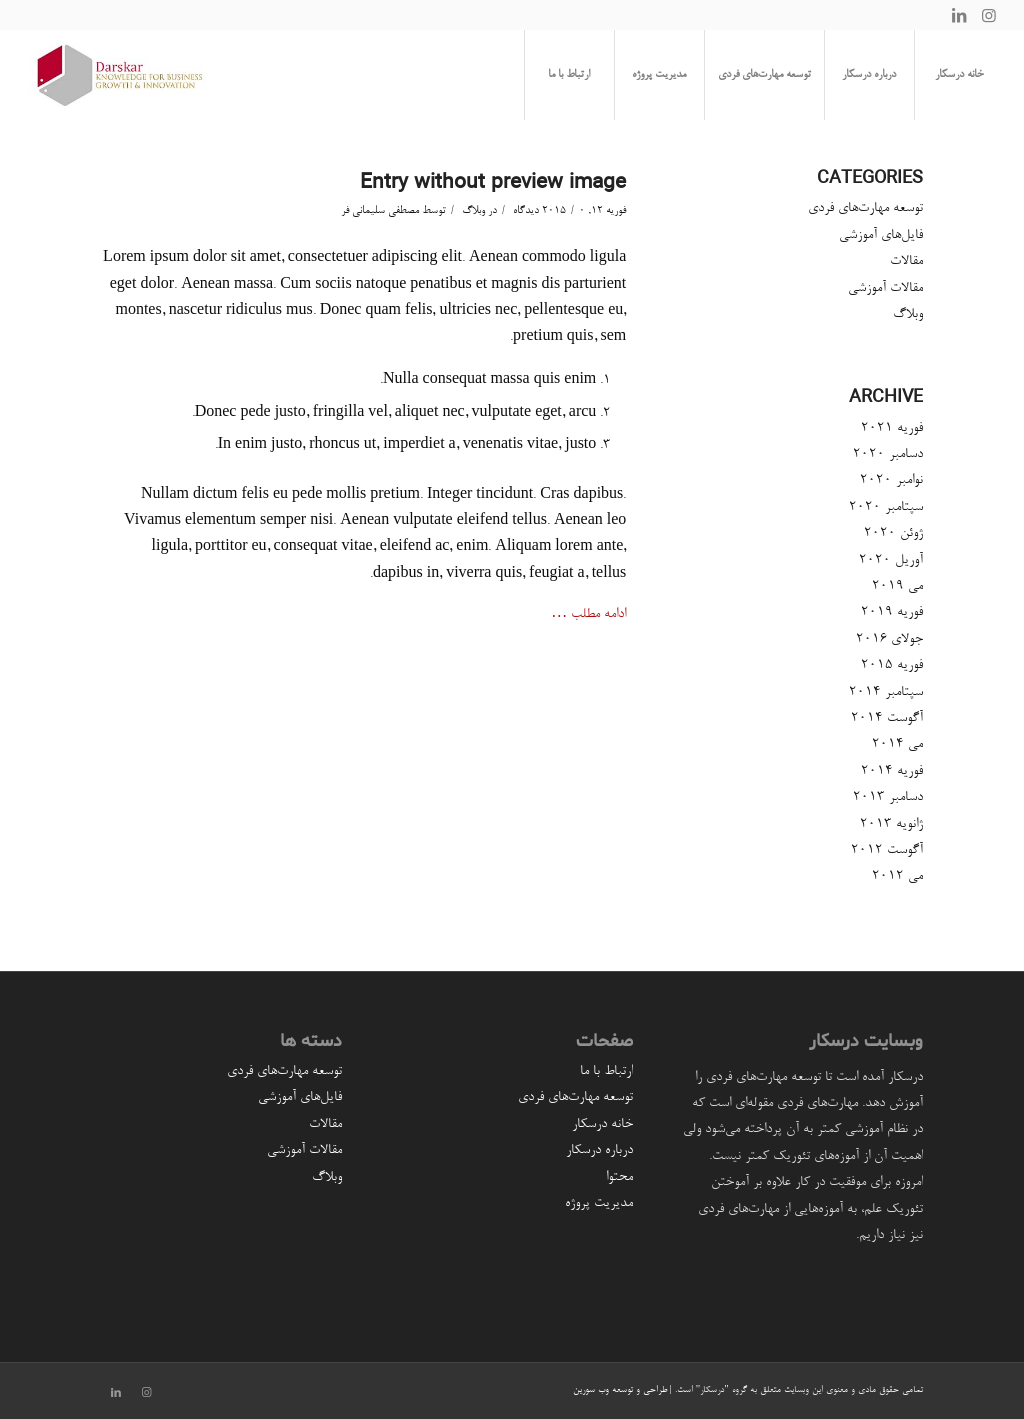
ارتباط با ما (606, 1072)
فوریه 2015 (892, 666)
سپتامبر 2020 (886, 508)
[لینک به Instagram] (989, 15)
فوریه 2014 (892, 772)
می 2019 (897, 587)
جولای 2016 (889, 640)
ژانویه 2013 (891, 825)
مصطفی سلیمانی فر (380, 211)
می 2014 (897, 745)
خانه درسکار (602, 1125)
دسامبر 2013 (888, 798)
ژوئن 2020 (893, 534)
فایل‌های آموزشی (881, 236)
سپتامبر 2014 (886, 693)
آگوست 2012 (887, 851)
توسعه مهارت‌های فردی (865, 209)
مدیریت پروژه (599, 1204)
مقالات (906, 262)
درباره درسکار (599, 1151)
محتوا (619, 1178)
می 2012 (897, 877)
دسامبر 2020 (888, 455)
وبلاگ (473, 211)
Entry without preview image (493, 182)
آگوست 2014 (887, 719)
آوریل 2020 (891, 561)
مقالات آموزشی (885, 289)
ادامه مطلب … (588, 615)
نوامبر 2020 (891, 481)
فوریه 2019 (892, 613)
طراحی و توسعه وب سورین (620, 1390)
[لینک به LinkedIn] (959, 15)
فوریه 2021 (892, 429)
